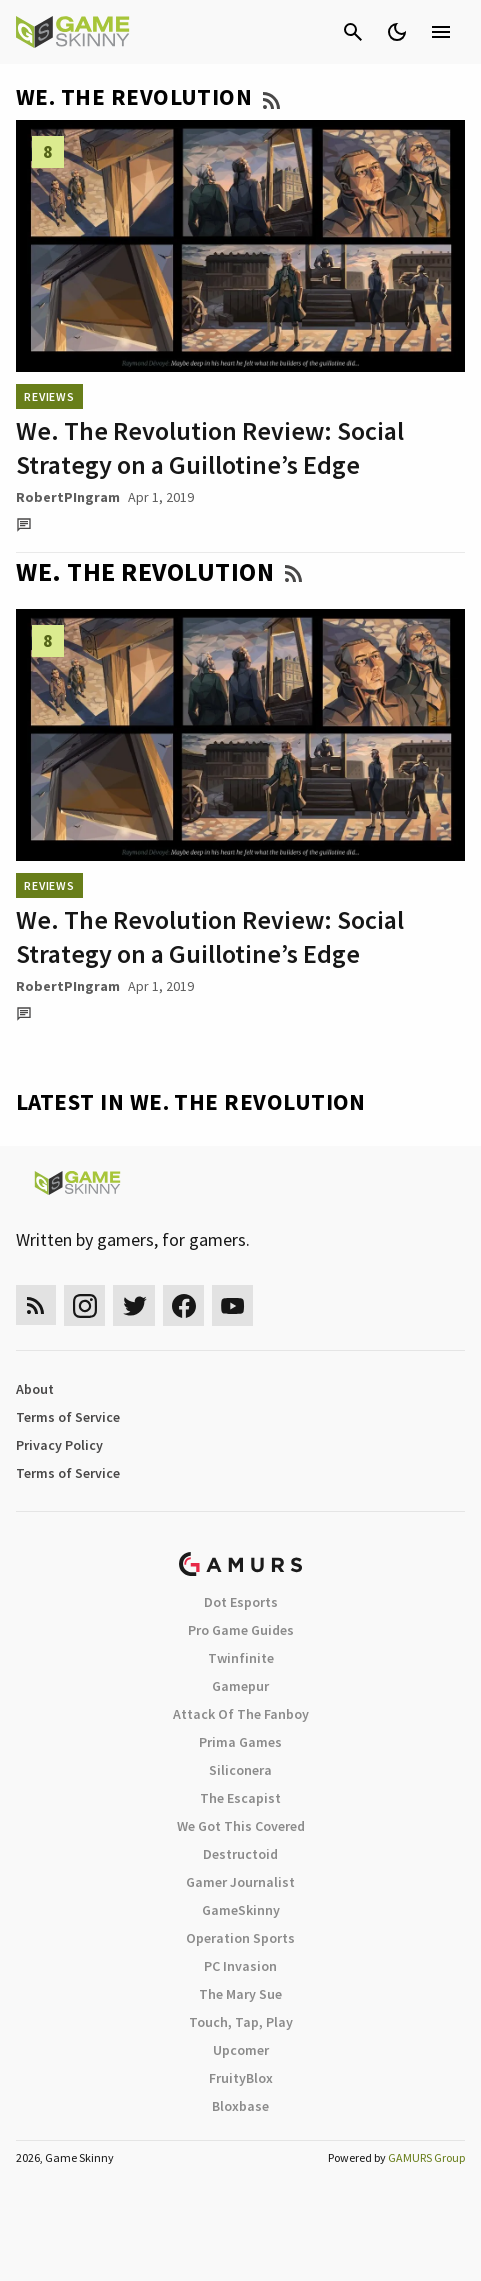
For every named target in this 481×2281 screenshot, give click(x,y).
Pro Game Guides (241, 1630)
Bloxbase (240, 2106)
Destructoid (240, 1854)
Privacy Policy (59, 1445)
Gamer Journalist (240, 1882)
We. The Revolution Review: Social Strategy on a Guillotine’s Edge (210, 447)
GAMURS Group (426, 2157)
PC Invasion (240, 1966)
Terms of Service (68, 1417)
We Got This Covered (241, 1826)
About (35, 1389)
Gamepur (240, 1686)
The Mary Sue (240, 1994)
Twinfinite (241, 1658)
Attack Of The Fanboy (241, 1714)
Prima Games (240, 1742)
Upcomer (241, 2050)
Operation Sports (240, 1938)
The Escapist (240, 1798)
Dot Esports (241, 1602)
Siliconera (240, 1770)
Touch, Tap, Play (241, 2022)
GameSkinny (241, 1910)
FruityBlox (241, 2078)
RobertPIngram (68, 497)
